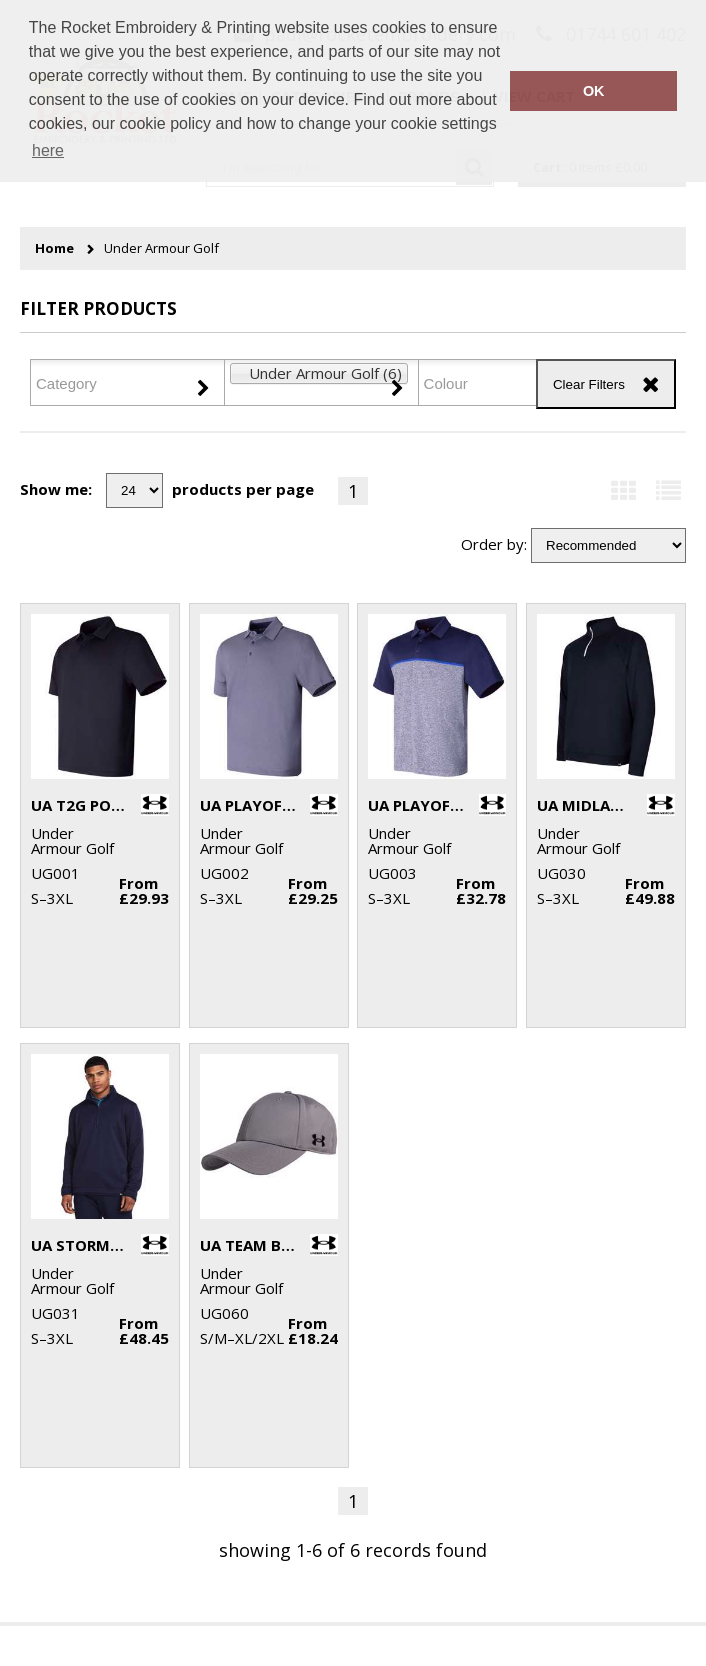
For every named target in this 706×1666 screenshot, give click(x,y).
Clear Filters (589, 384)
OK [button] (594, 91)
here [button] (48, 150)
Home (54, 248)
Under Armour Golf (161, 248)
